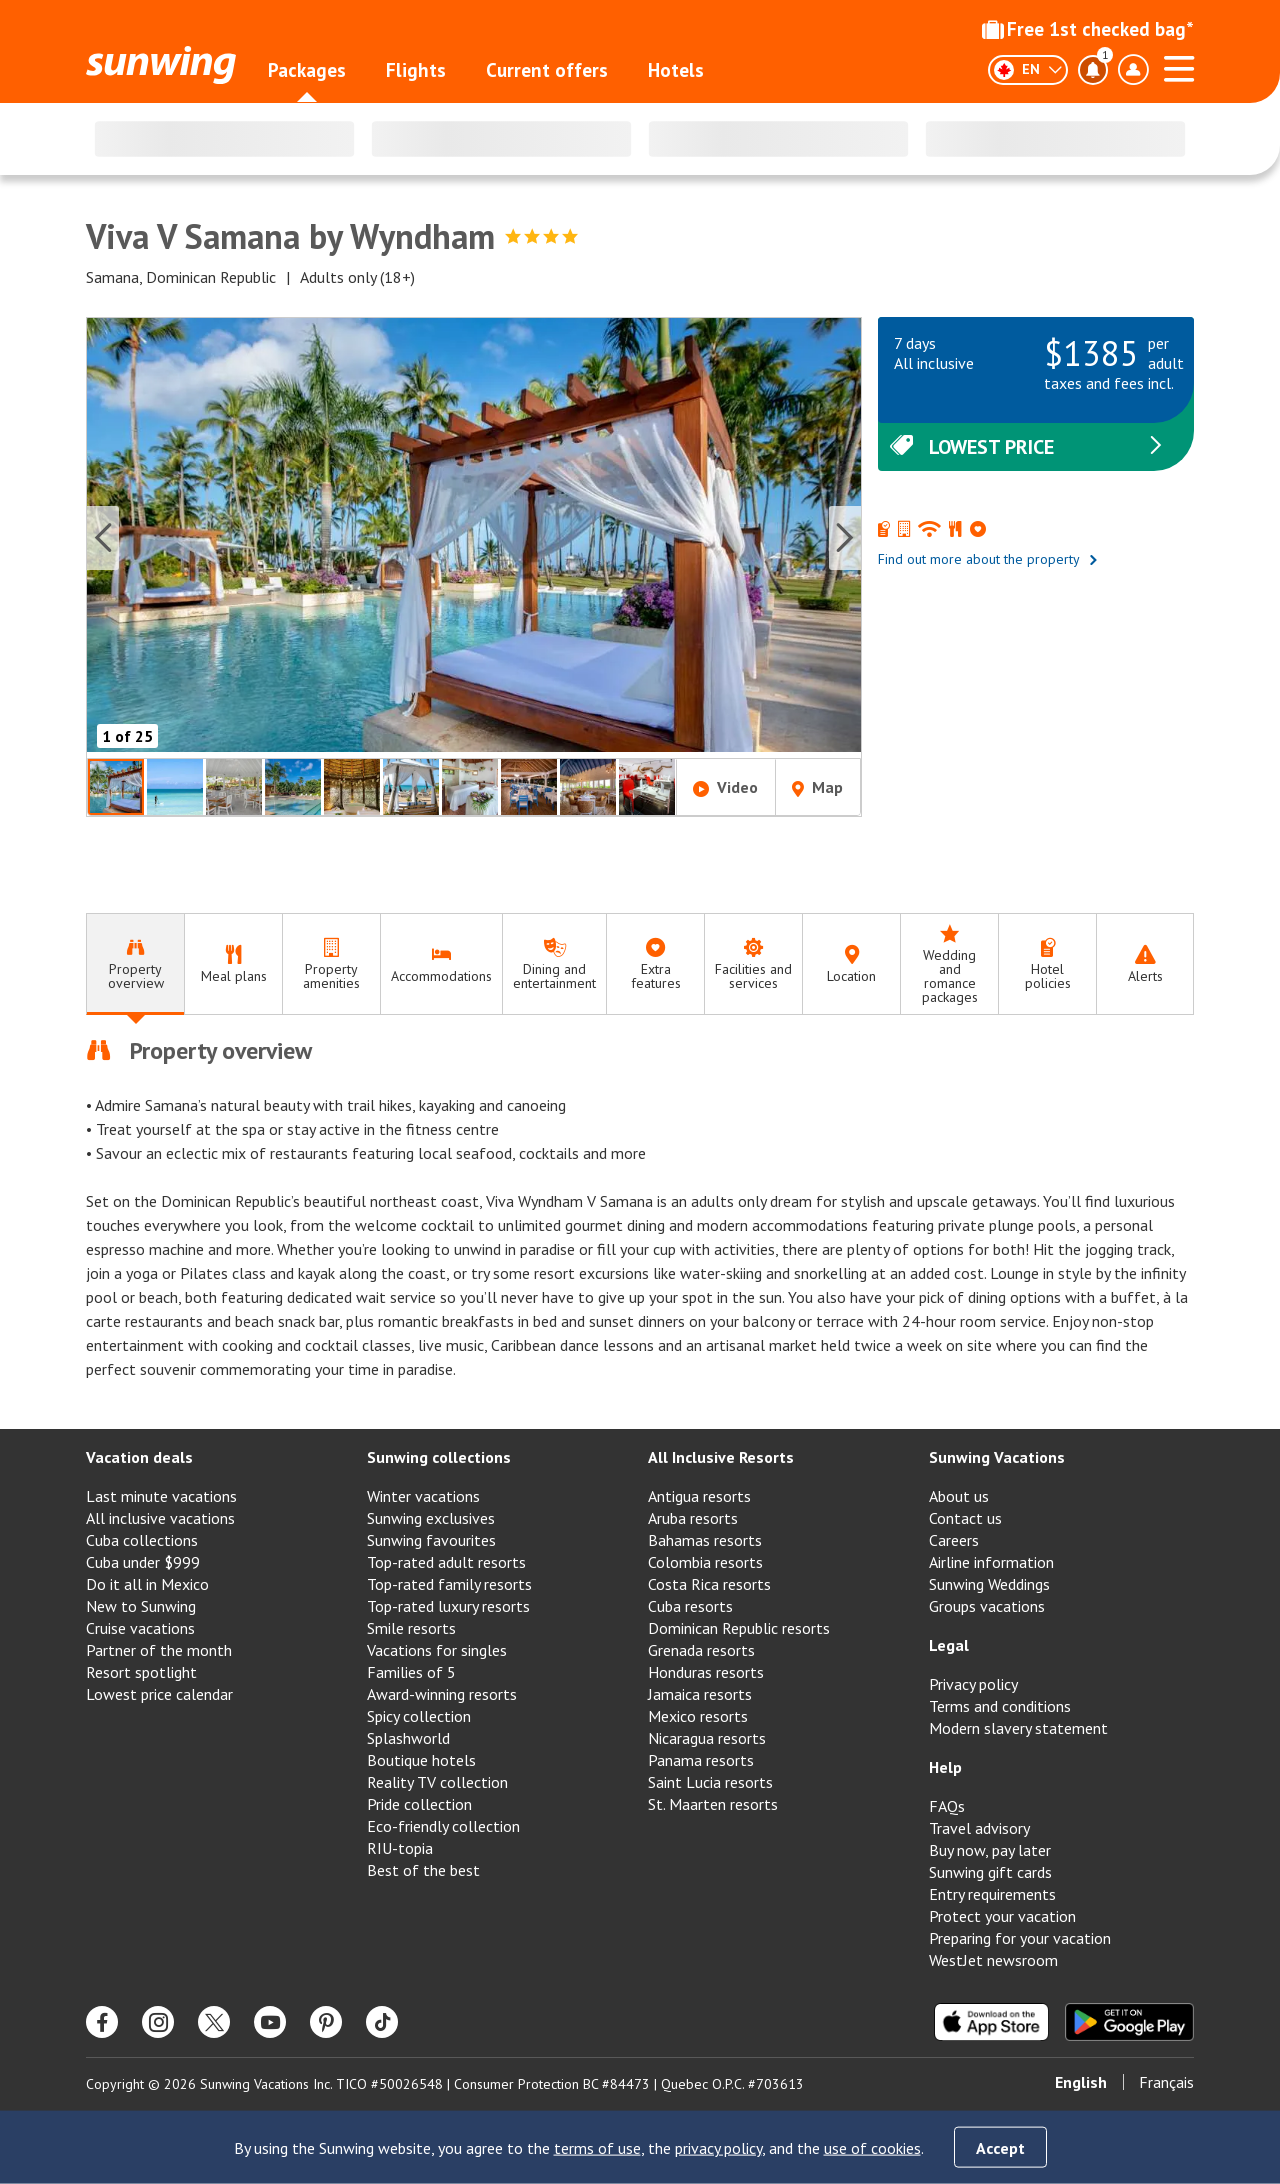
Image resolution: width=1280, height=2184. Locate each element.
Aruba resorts (693, 1518)
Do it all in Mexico (147, 1584)
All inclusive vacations (160, 1518)
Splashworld (408, 1738)
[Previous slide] (103, 538)
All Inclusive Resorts (721, 1457)
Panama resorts (701, 1760)
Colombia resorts (705, 1562)
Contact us (965, 1518)
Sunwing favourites (431, 1540)
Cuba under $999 (143, 1562)
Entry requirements (992, 1894)
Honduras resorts (706, 1672)
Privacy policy (973, 1684)
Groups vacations (987, 1606)
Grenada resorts (701, 1650)
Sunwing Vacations (997, 1457)
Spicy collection (419, 1716)
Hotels (676, 70)
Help (945, 1767)
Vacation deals (139, 1457)
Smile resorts (411, 1628)
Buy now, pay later (990, 1850)
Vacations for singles (437, 1650)
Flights (416, 70)
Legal (949, 1645)
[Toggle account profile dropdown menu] (1133, 70)
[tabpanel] (640, 1208)
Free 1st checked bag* (1088, 29)
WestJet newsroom (993, 1960)
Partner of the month (159, 1650)
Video (725, 787)
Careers (954, 1540)
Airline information (991, 1562)
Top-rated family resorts (449, 1584)
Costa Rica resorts (709, 1584)
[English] (1028, 70)
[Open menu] (1179, 66)
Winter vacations (423, 1496)
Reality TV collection (437, 1782)
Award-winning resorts (442, 1694)
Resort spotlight (141, 1672)
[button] (474, 537)
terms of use (597, 2148)
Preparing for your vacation (1020, 1938)
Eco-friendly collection (443, 1826)
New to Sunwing (141, 1606)
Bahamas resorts (705, 1540)
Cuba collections (142, 1540)
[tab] (135, 964)
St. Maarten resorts (713, 1804)
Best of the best (423, 1870)
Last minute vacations (161, 1496)
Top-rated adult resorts (446, 1562)
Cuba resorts (690, 1606)
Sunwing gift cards (990, 1872)
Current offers (547, 70)
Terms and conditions (1000, 1706)
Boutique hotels (421, 1760)
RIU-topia (400, 1848)
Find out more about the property (988, 559)
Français (1166, 2082)
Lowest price (1028, 447)
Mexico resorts (698, 1716)
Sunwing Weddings (989, 1584)
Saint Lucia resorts (710, 1782)
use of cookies (872, 2148)
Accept (1000, 2148)
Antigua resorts (699, 1496)
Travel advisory (979, 1828)
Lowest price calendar (159, 1694)
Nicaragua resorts (707, 1738)
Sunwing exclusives (431, 1518)
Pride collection (419, 1804)
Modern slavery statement (1018, 1728)
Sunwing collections (439, 1457)
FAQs (947, 1806)
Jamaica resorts (700, 1694)
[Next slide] (845, 538)
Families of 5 (411, 1672)
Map (817, 787)
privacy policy (718, 2148)
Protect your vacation (1002, 1916)
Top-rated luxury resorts (448, 1606)
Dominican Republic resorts (739, 1628)
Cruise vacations (140, 1628)
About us (959, 1496)
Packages (307, 70)
